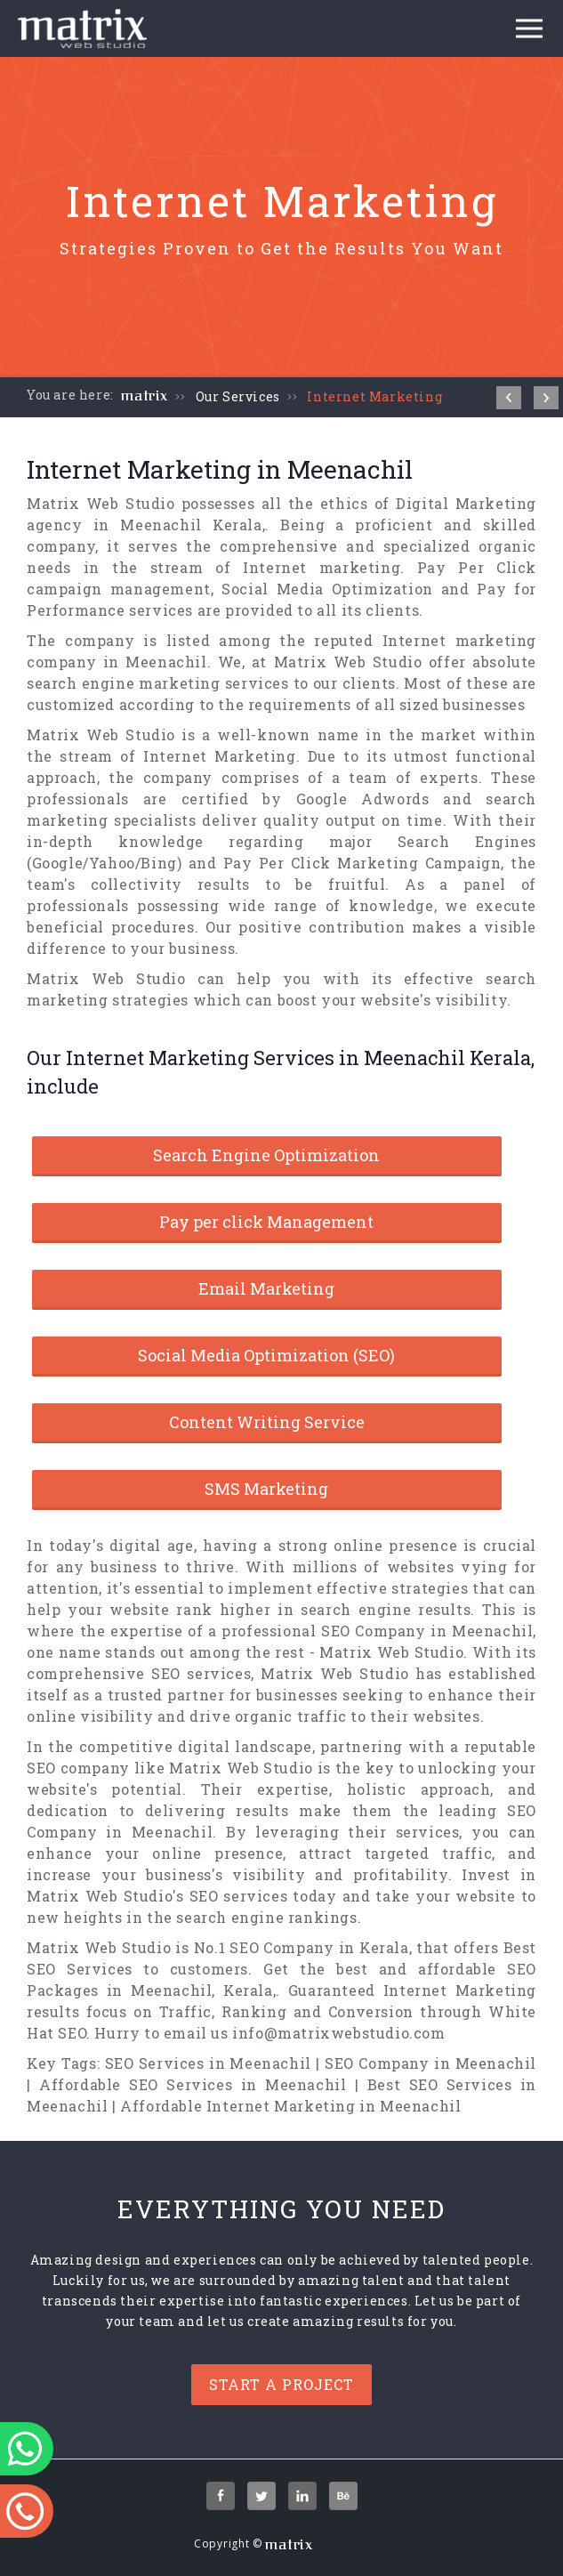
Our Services (238, 396)
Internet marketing (321, 567)
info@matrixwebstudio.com (338, 2032)
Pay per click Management (266, 1221)
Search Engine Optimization (266, 1155)
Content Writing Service (267, 1422)
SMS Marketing (266, 1488)
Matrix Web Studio (101, 503)
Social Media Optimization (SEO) (266, 1355)
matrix (144, 396)
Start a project (281, 2384)
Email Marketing (266, 1288)
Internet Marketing (374, 396)
